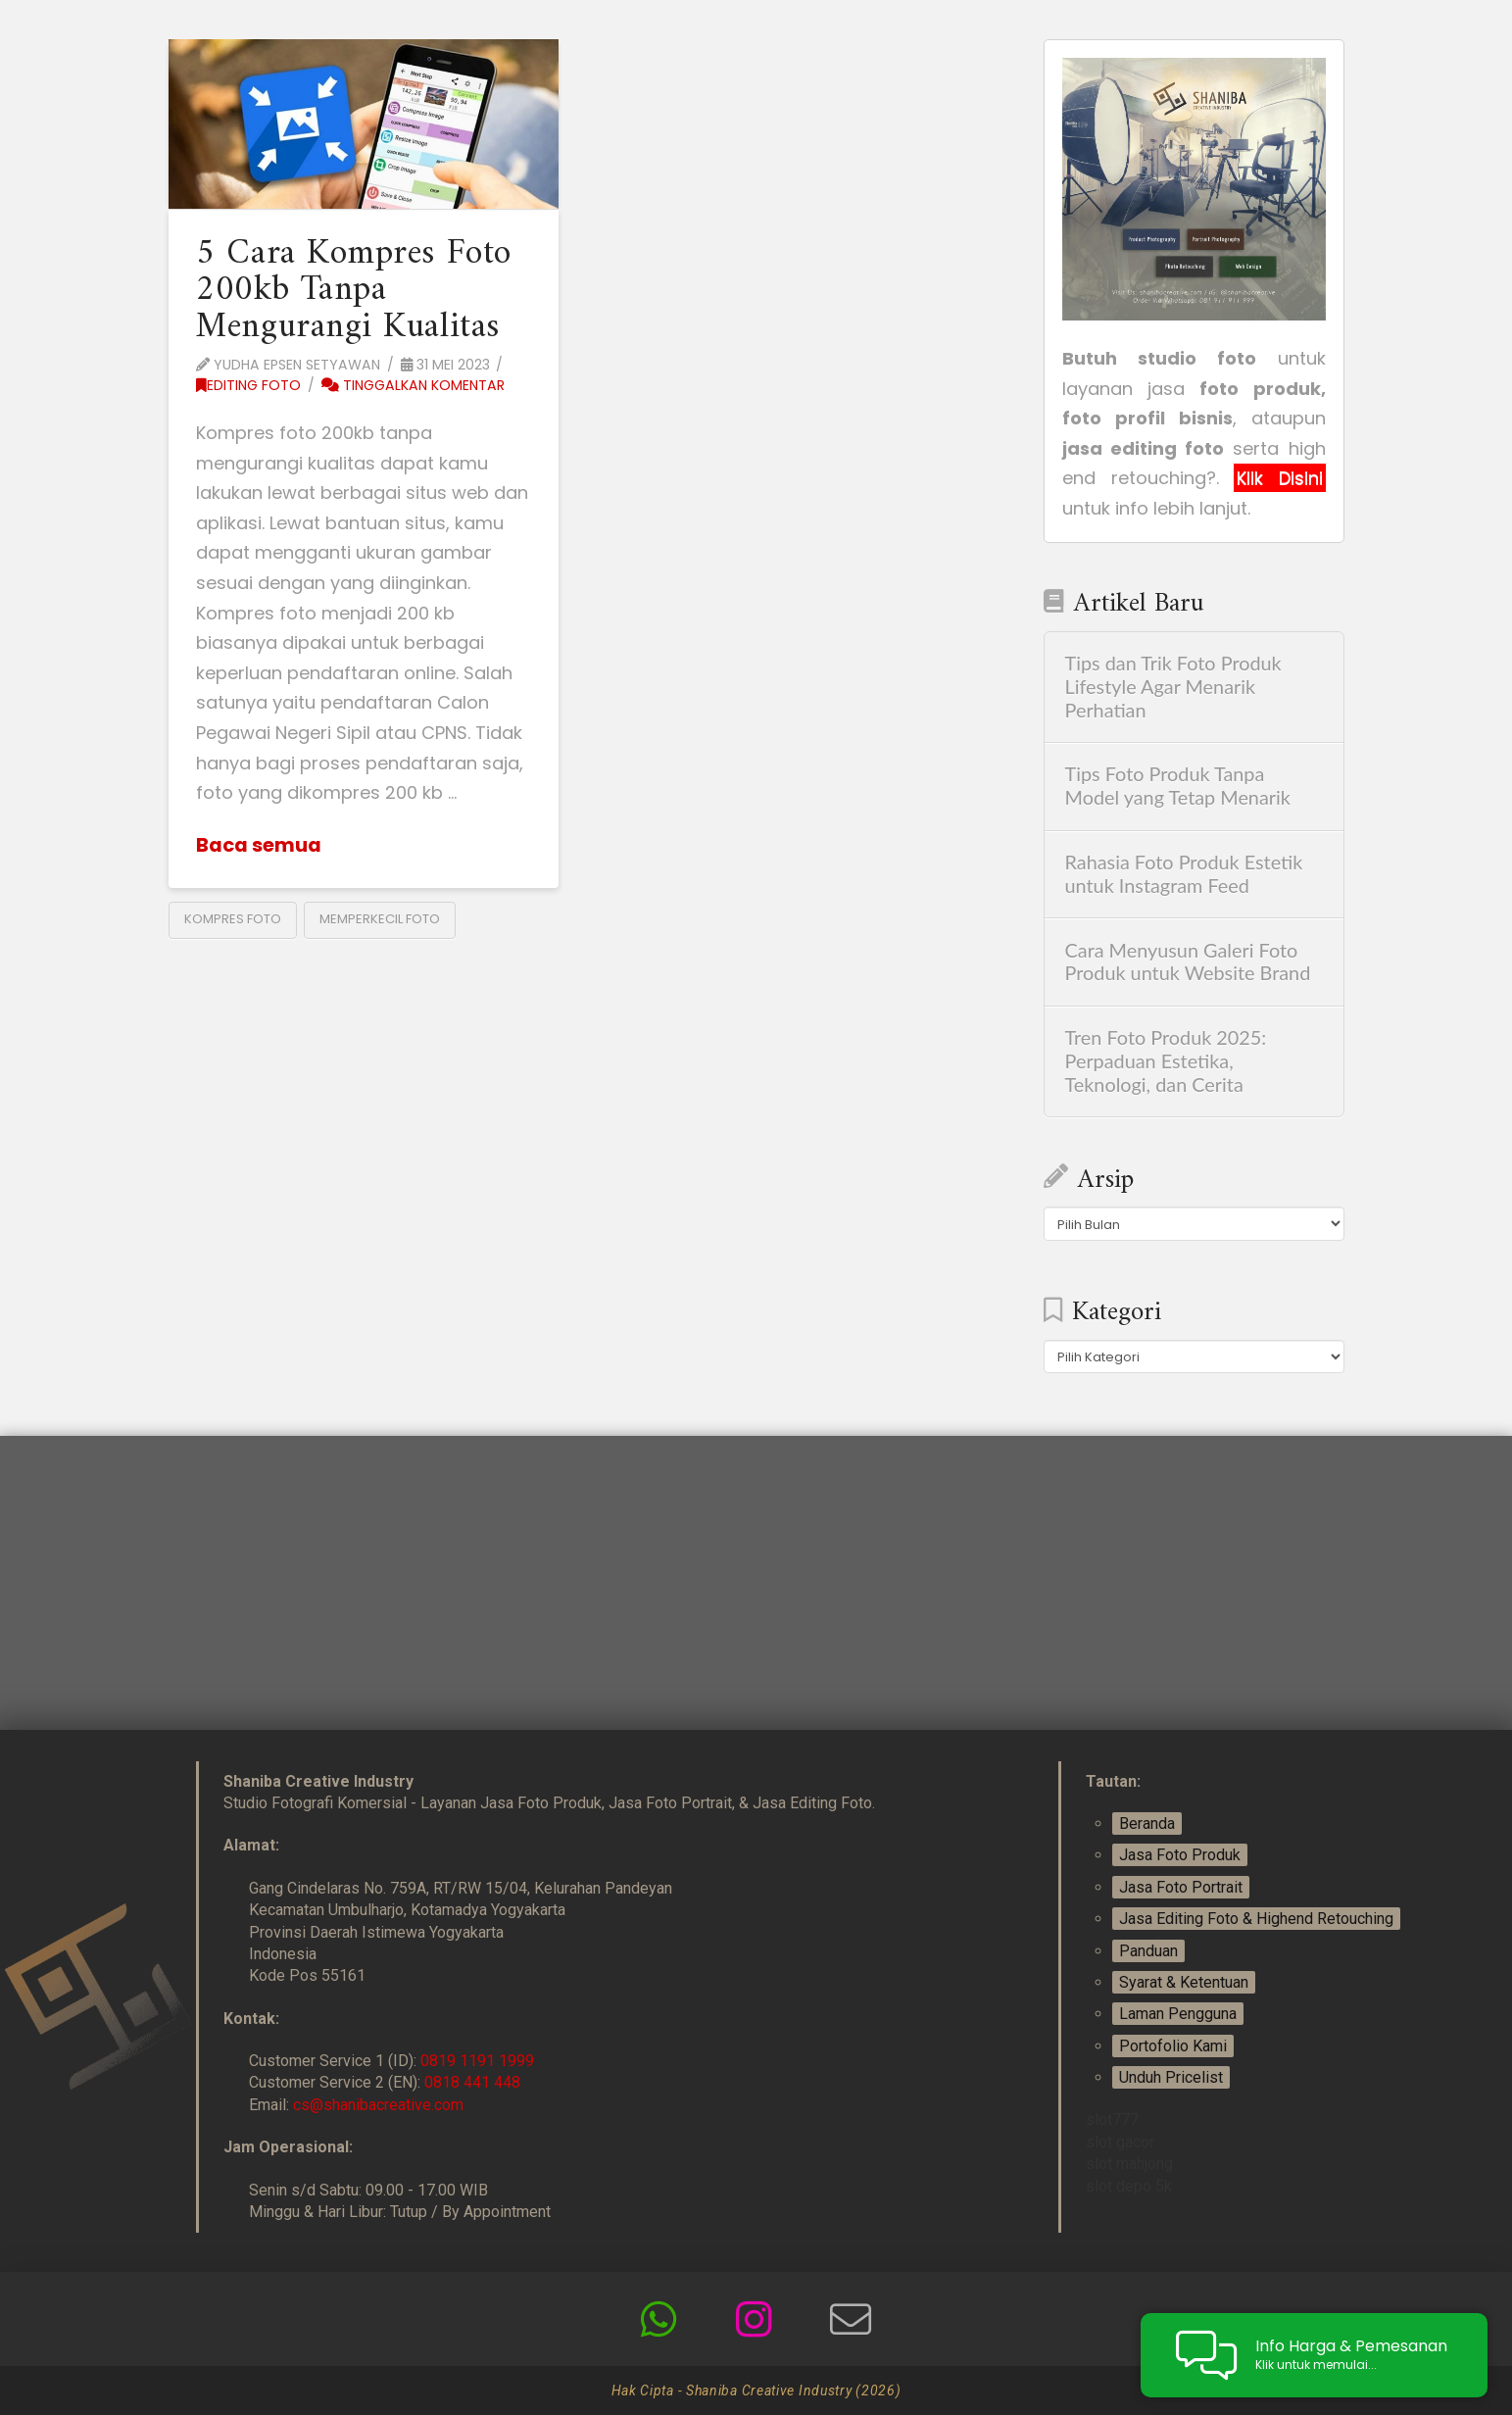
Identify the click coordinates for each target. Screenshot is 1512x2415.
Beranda (1147, 1823)
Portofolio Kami (1173, 2046)
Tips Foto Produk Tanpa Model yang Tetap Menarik (1178, 786)
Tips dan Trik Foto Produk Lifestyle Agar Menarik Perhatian (1173, 686)
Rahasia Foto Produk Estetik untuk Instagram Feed (1184, 874)
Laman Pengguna (1178, 2013)
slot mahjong (1129, 2163)
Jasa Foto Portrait (1181, 1887)
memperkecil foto (379, 919)
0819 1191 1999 (477, 2060)
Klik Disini (1279, 478)
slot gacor (1120, 2142)
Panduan (1148, 1951)
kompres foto (232, 919)
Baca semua (258, 845)
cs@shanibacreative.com (378, 2104)
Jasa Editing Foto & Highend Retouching (1256, 1918)
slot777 (1112, 2119)
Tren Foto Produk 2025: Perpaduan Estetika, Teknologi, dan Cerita (1166, 1061)
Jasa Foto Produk (1180, 1855)
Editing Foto (248, 385)
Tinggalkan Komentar (413, 385)
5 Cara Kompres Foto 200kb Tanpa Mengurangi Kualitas (353, 291)
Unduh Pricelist (1171, 2077)
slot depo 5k (1129, 2186)
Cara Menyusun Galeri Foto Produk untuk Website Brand (1188, 962)
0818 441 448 (472, 2082)
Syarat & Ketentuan (1183, 1982)
